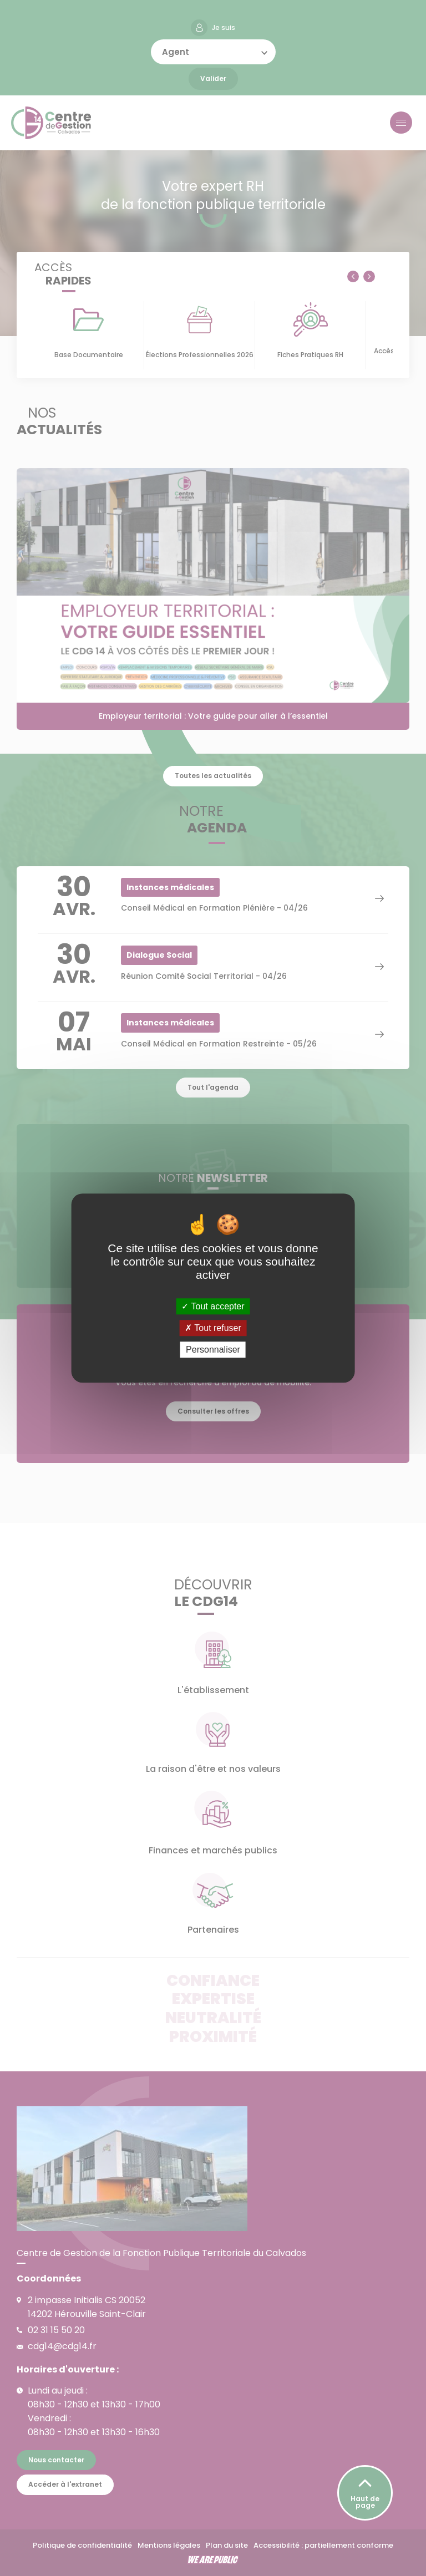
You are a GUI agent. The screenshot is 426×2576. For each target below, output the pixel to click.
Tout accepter (212, 1306)
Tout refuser (213, 1328)
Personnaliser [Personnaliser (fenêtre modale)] (213, 1349)
